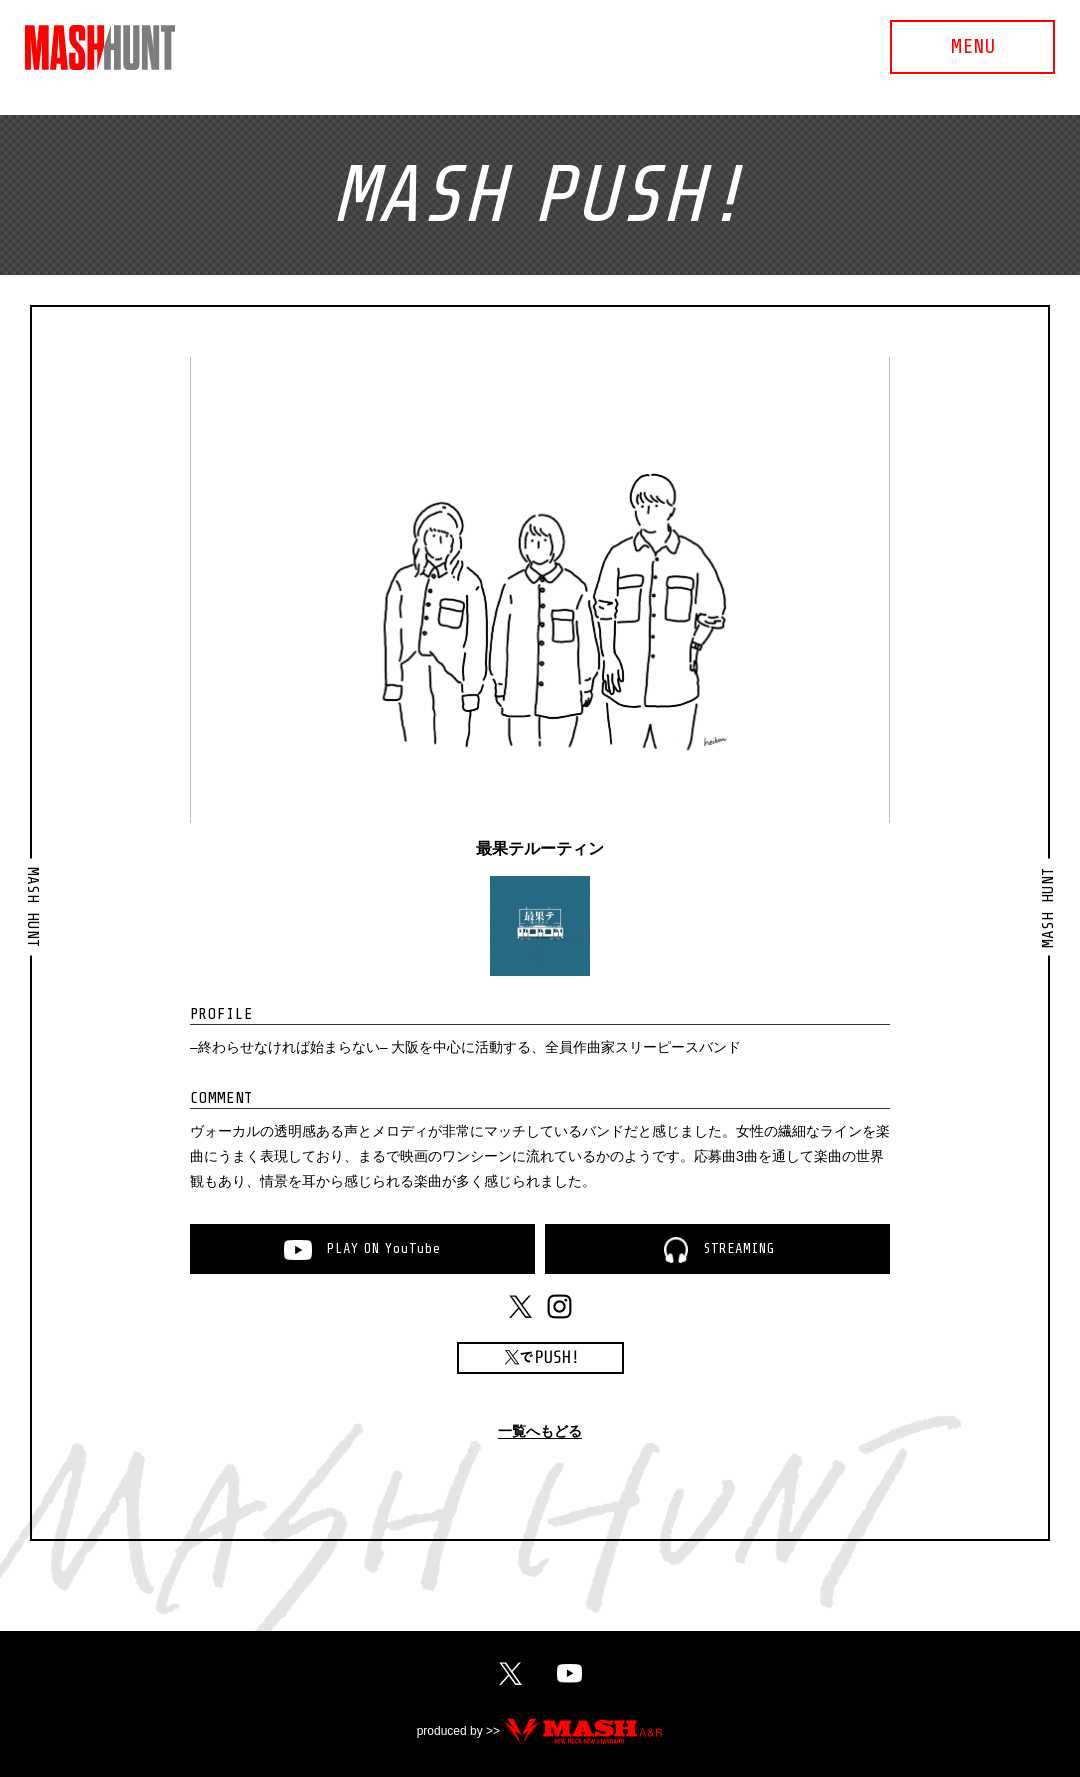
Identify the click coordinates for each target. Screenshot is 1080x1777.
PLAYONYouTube (384, 1248)
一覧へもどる (540, 1431)
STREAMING (739, 1248)
